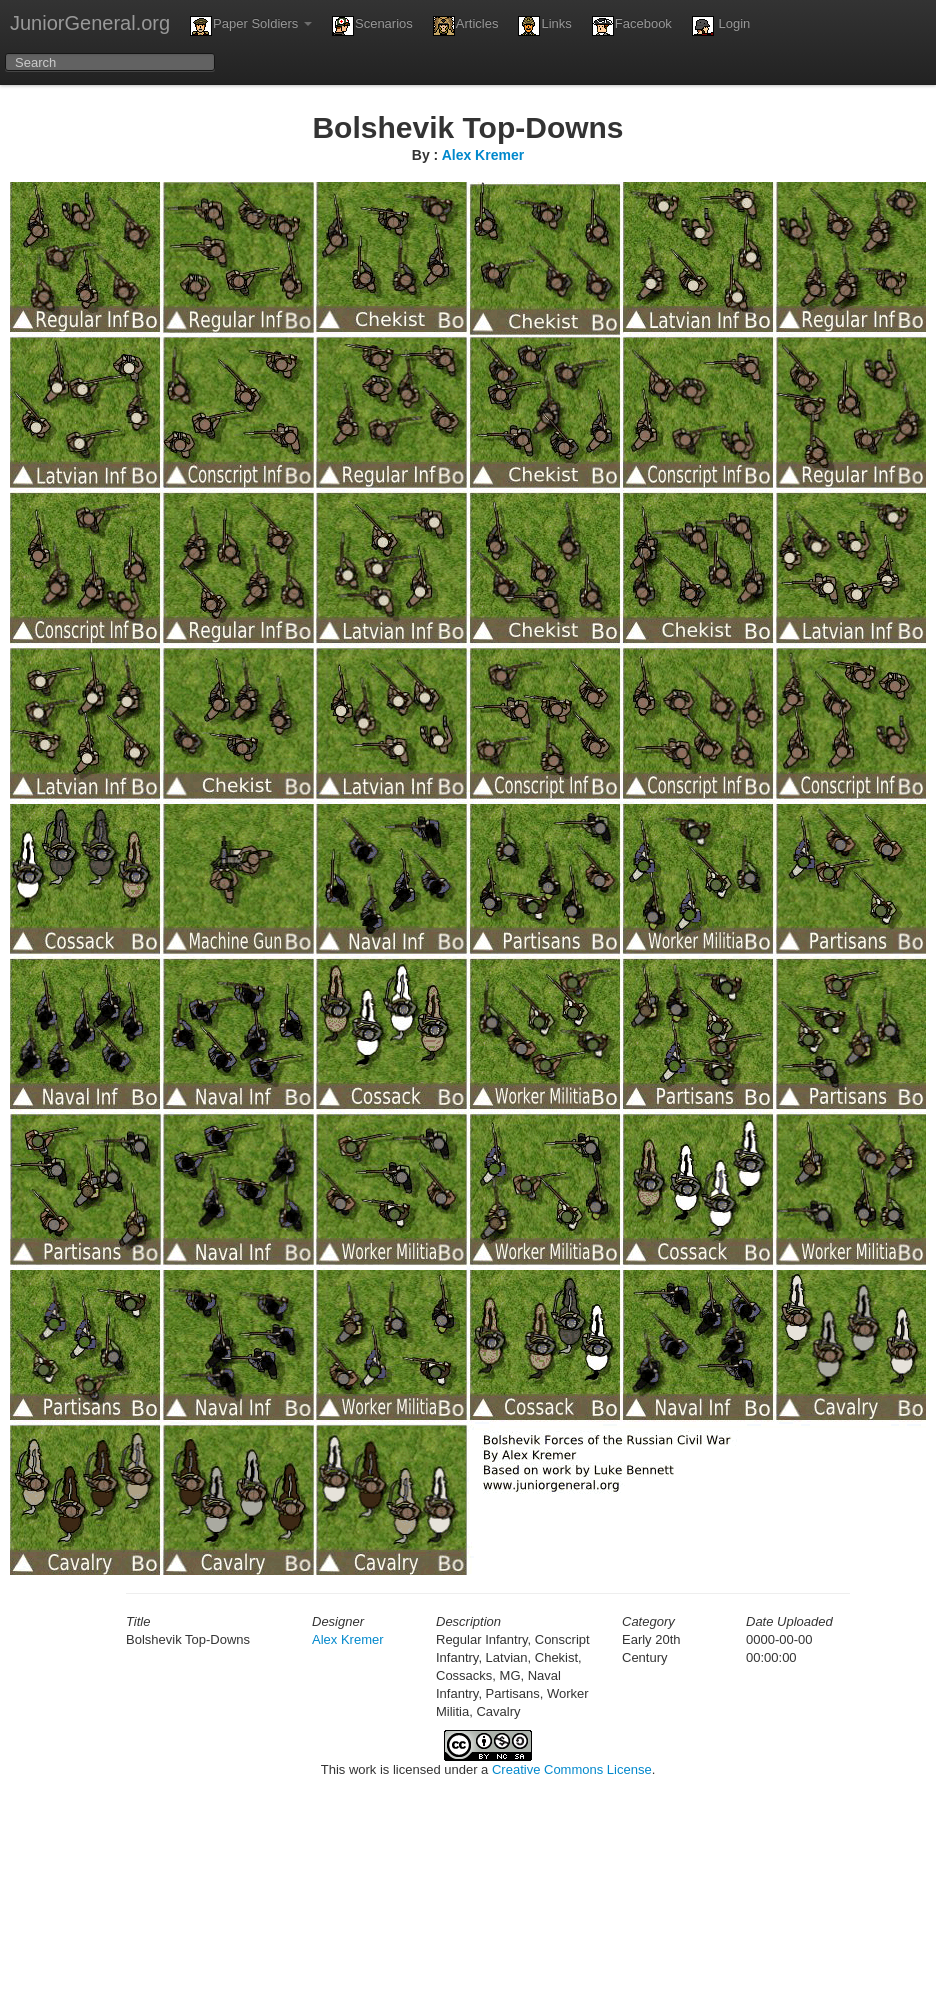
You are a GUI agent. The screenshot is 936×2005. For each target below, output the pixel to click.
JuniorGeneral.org (90, 23)
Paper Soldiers (251, 26)
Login (721, 26)
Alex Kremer (483, 155)
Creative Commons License (572, 1769)
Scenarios (372, 26)
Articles (466, 26)
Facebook (632, 26)
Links (544, 26)
